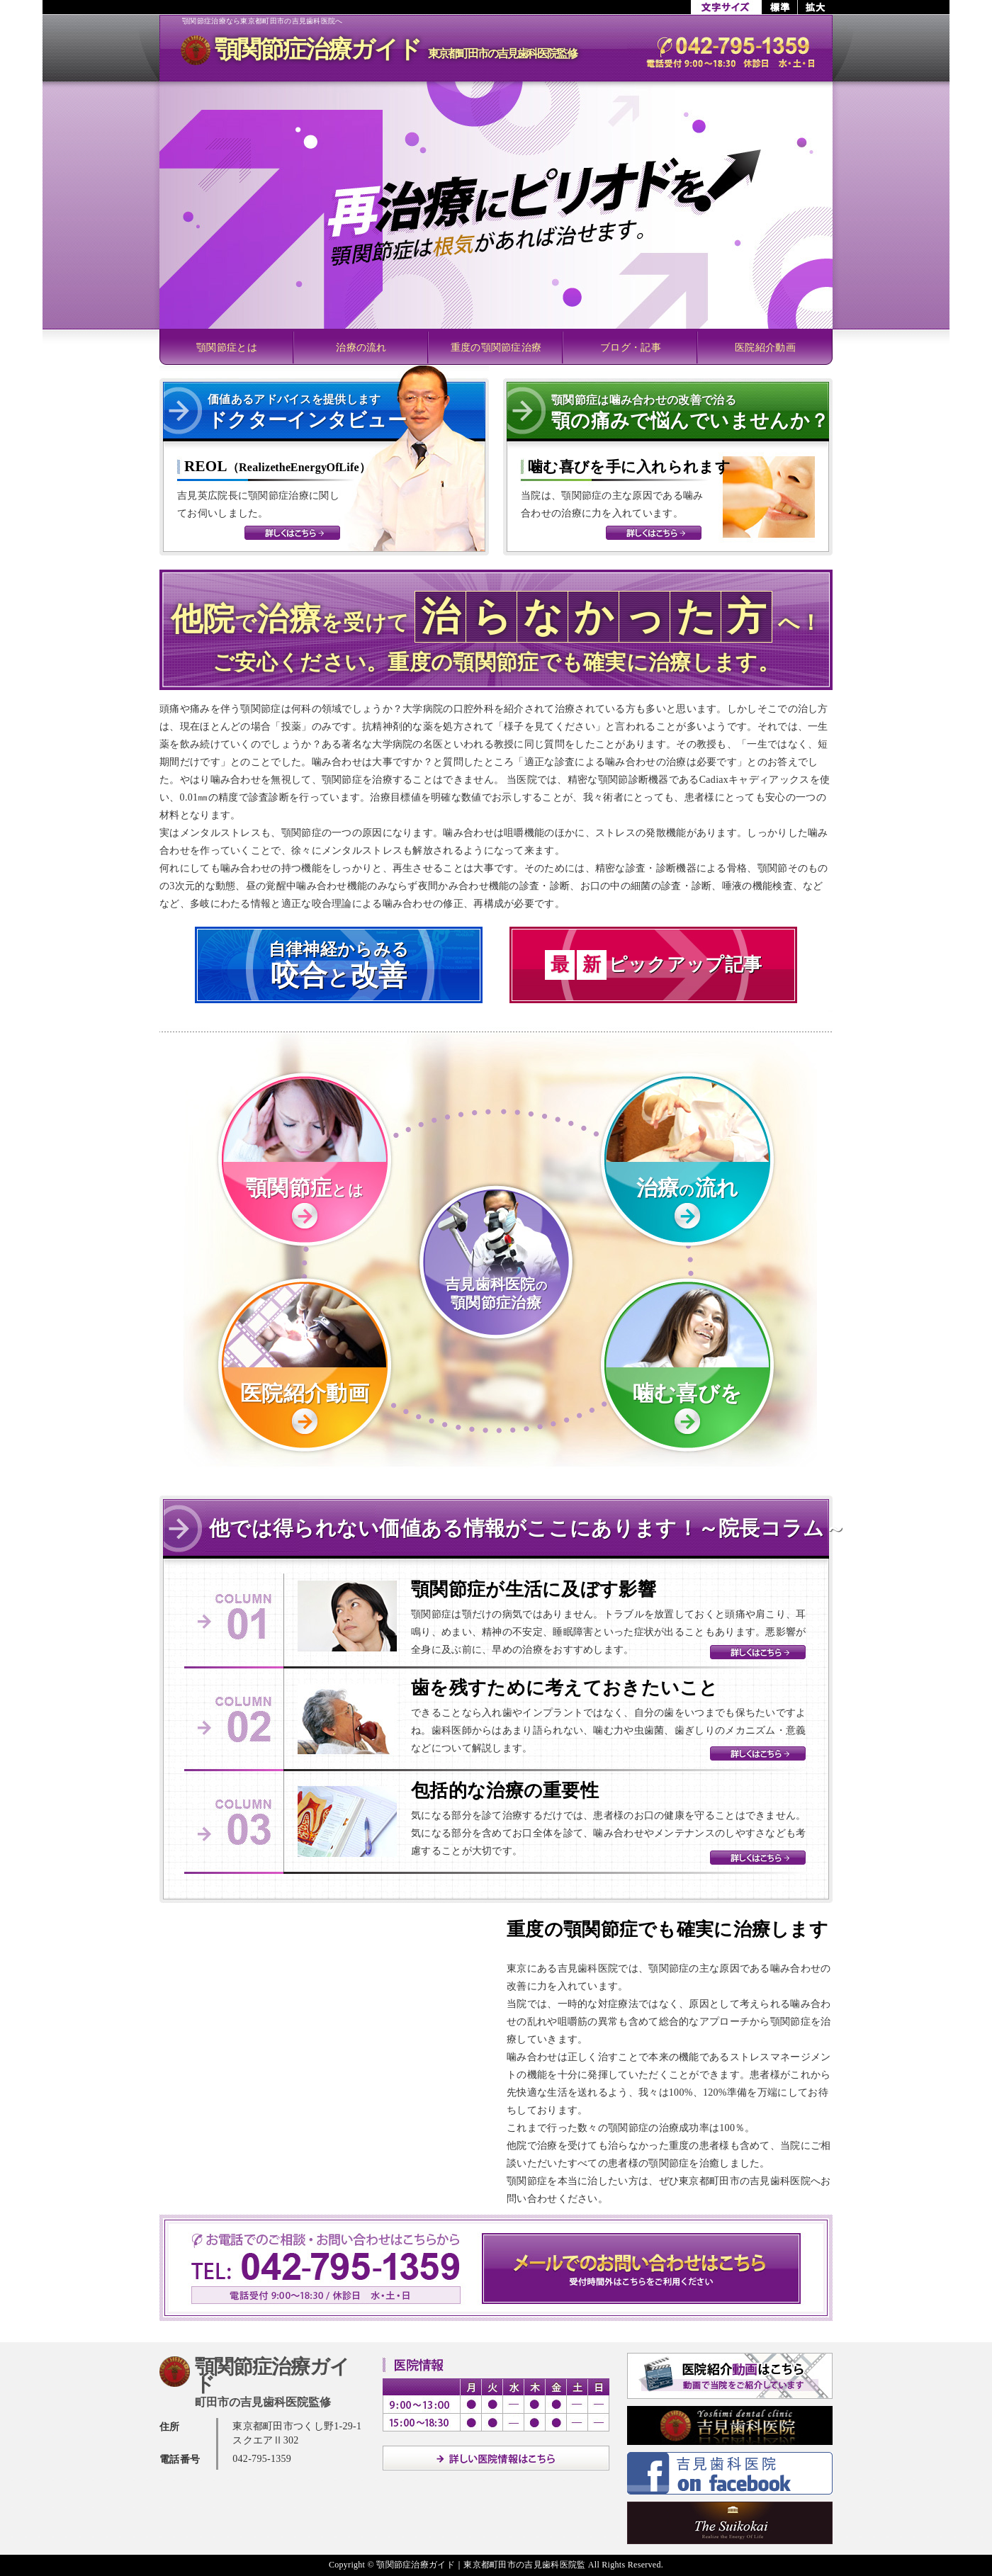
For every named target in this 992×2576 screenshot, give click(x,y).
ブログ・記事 (630, 347)
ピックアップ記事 (653, 964)
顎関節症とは (226, 347)
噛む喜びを (688, 1393)
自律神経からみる (339, 966)
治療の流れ (361, 347)
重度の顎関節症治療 (496, 347)
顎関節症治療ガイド (396, 49)
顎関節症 (304, 1187)
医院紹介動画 (765, 347)
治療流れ (687, 1187)
